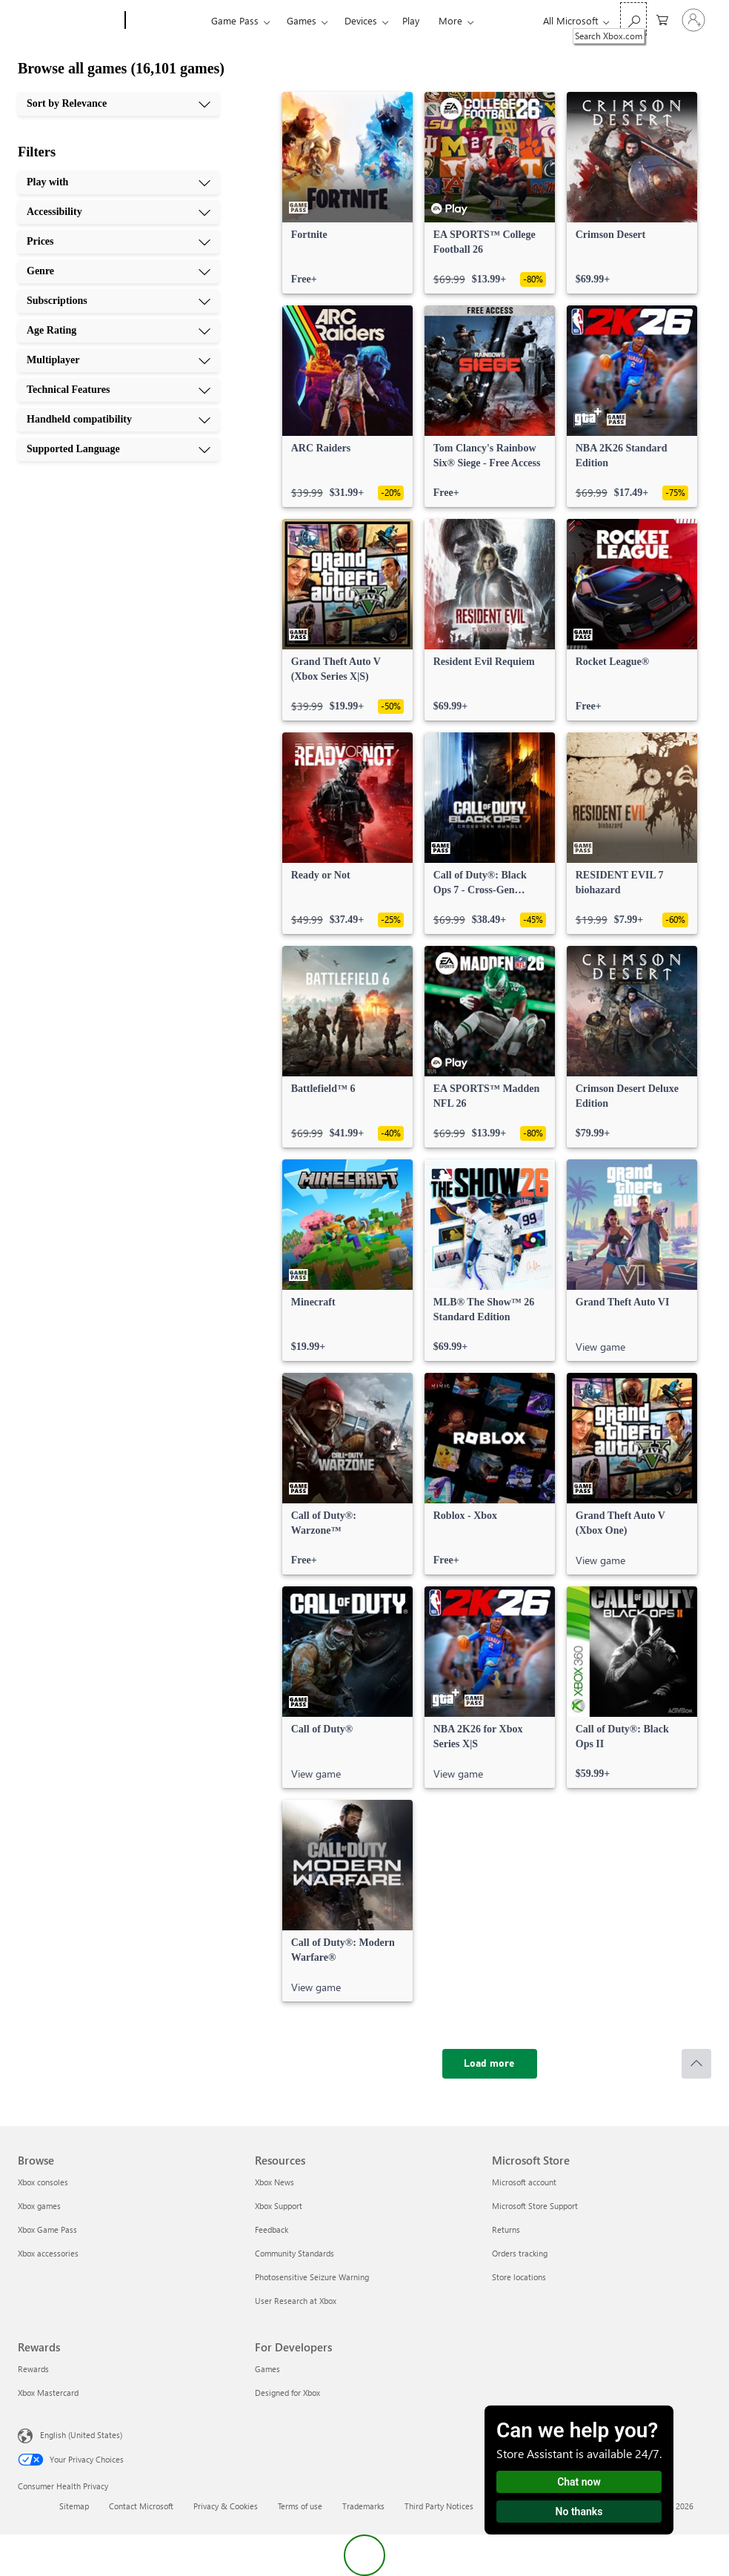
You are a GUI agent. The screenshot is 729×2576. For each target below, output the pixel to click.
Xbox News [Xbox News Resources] (274, 2182)
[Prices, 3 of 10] (118, 242)
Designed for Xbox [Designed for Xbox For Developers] (287, 2392)
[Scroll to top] (696, 2064)
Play (410, 20)
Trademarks (363, 2506)
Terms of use (300, 2506)
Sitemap (74, 2506)
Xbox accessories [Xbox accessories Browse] (48, 2253)
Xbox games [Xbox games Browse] (39, 2206)
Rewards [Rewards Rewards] (33, 2369)
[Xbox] (166, 21)
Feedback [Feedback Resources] (271, 2229)
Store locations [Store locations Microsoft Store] (519, 2277)
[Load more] (489, 2064)
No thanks (579, 2511)
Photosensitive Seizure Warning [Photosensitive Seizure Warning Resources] (312, 2277)
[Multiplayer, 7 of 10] (118, 360)
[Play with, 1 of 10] (118, 182)
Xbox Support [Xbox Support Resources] (278, 2206)
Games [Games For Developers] (267, 2369)
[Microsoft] (68, 21)
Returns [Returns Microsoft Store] (506, 2229)
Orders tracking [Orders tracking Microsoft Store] (519, 2253)
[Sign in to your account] (693, 20)
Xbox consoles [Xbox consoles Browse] (43, 2182)
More (450, 20)
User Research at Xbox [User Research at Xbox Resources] (295, 2300)
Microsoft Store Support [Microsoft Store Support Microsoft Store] (535, 2206)
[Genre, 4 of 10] (118, 271)
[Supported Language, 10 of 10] (118, 449)
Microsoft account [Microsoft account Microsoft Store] (524, 2182)
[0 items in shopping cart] (662, 18)
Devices (360, 20)
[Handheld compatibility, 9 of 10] (118, 419)
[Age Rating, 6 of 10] (118, 330)
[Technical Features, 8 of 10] (118, 390)
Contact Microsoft (141, 2506)
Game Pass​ (235, 20)
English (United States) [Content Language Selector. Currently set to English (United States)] (81, 2435)
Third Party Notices (439, 2506)
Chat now (579, 2482)
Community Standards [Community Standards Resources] (294, 2253)
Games (301, 20)
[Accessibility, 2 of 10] (118, 212)
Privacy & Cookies (225, 2506)
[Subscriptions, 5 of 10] (118, 301)
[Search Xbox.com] (633, 19)
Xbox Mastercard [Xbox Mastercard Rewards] (48, 2392)
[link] (347, 193)
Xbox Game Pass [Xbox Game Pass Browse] (47, 2229)
